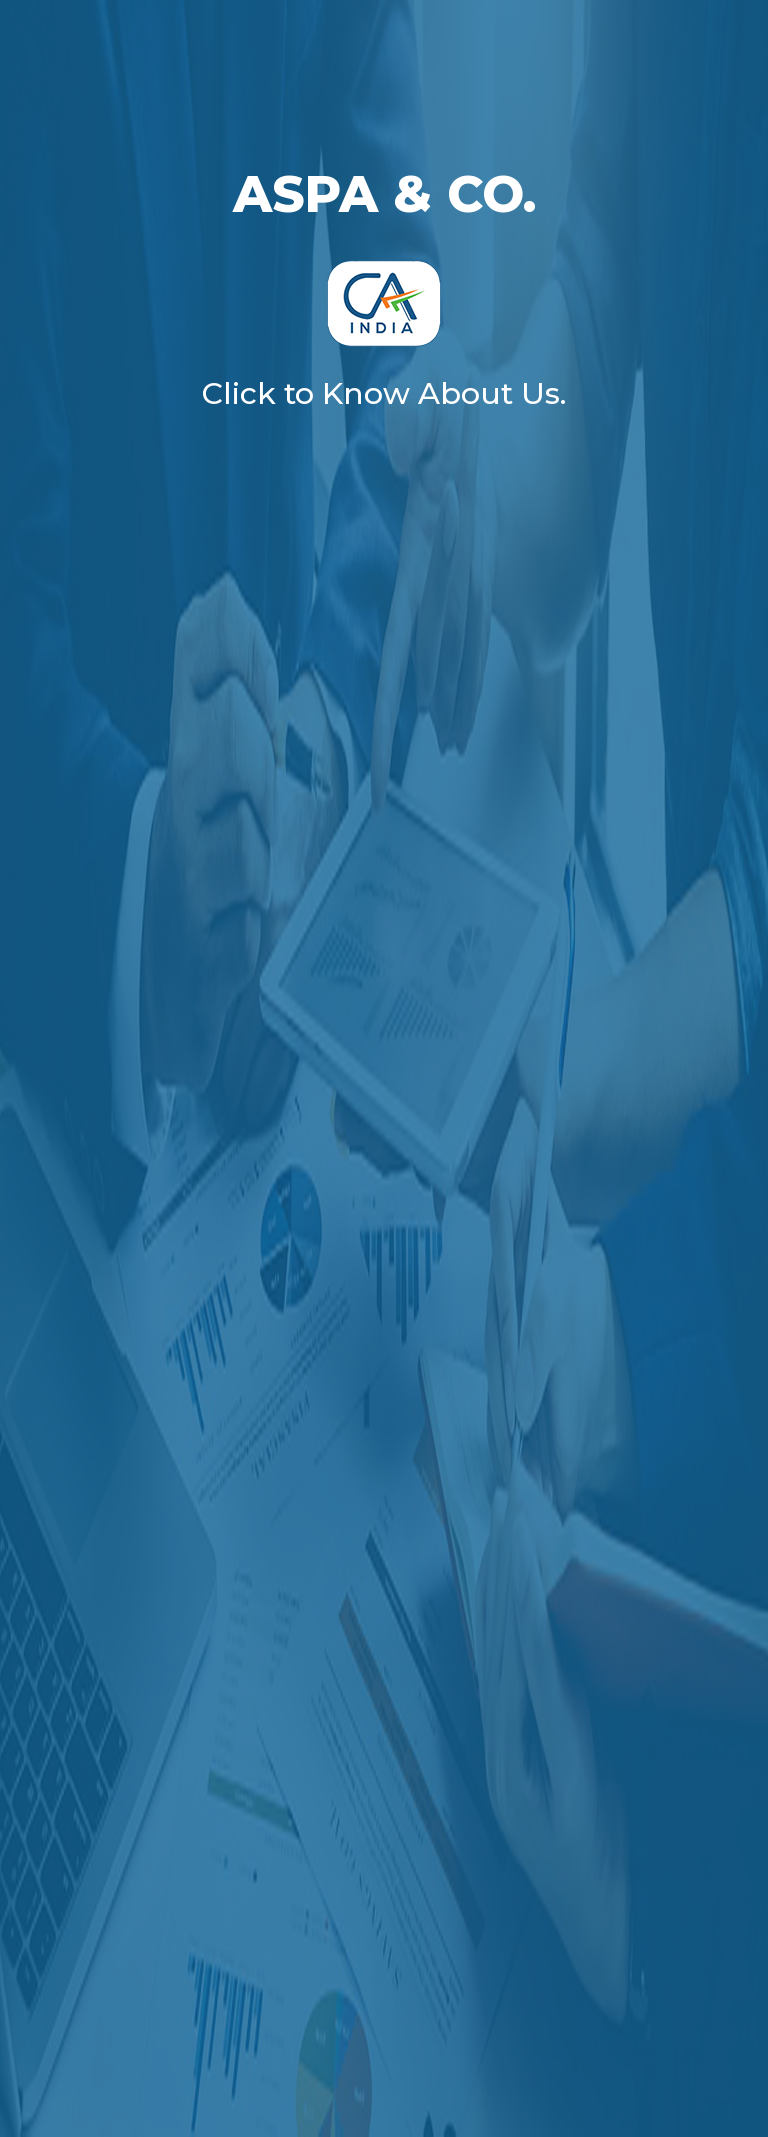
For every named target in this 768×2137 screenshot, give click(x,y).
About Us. (492, 393)
